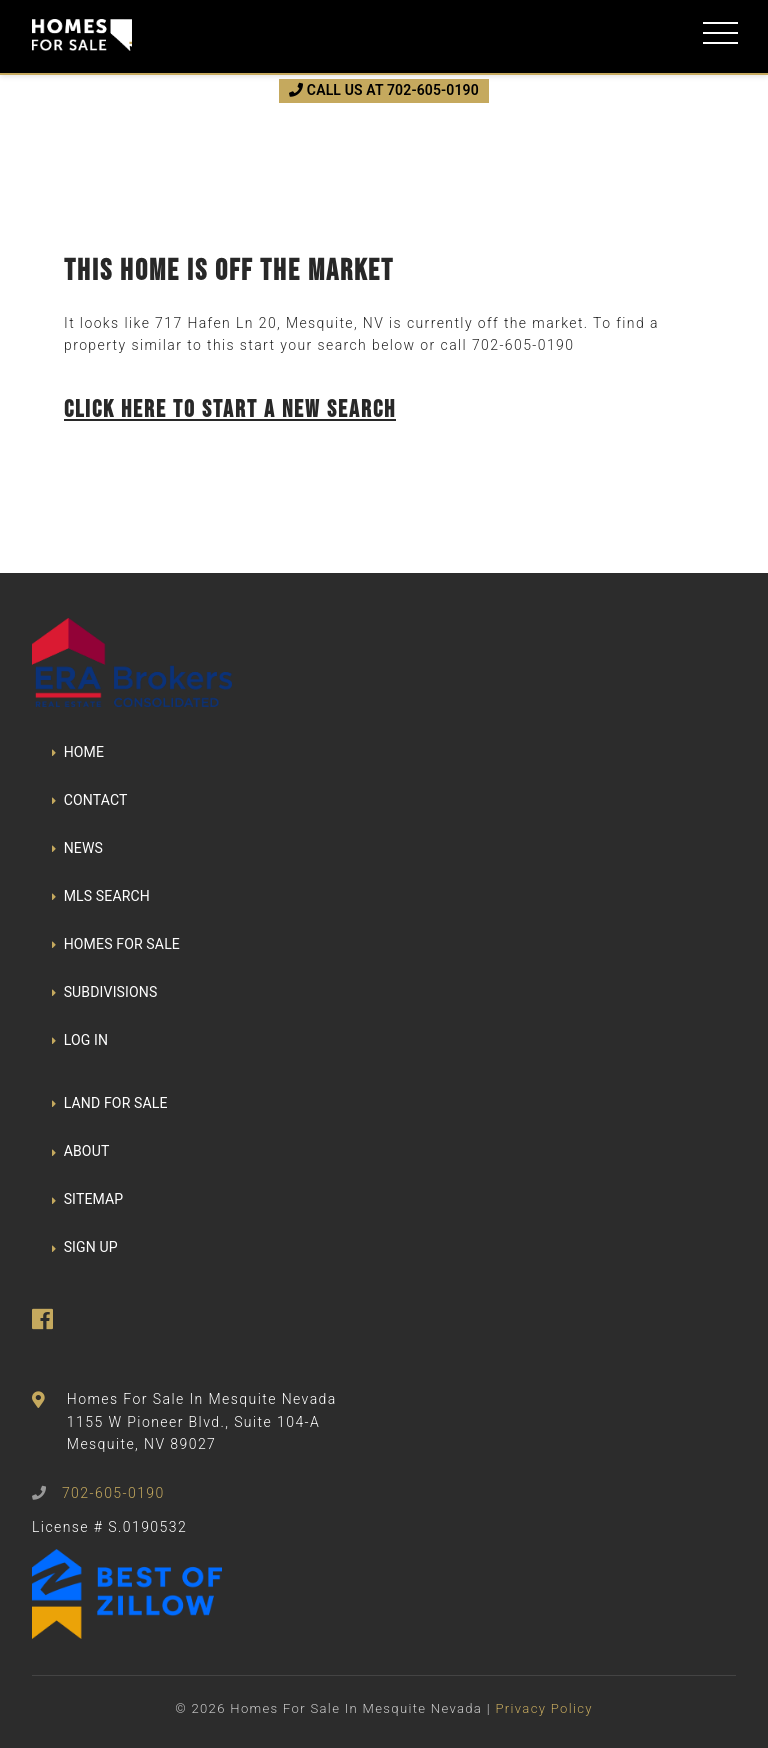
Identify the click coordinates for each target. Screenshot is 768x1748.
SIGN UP (85, 1247)
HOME (78, 752)
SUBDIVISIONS (105, 992)
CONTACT (90, 800)
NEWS (77, 848)
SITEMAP (87, 1199)
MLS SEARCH (101, 896)
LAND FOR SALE (110, 1103)
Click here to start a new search (230, 408)
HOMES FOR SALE (116, 944)
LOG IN (80, 1040)
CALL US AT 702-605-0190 (384, 90)
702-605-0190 (523, 345)
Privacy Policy (543, 1708)
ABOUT (80, 1151)
